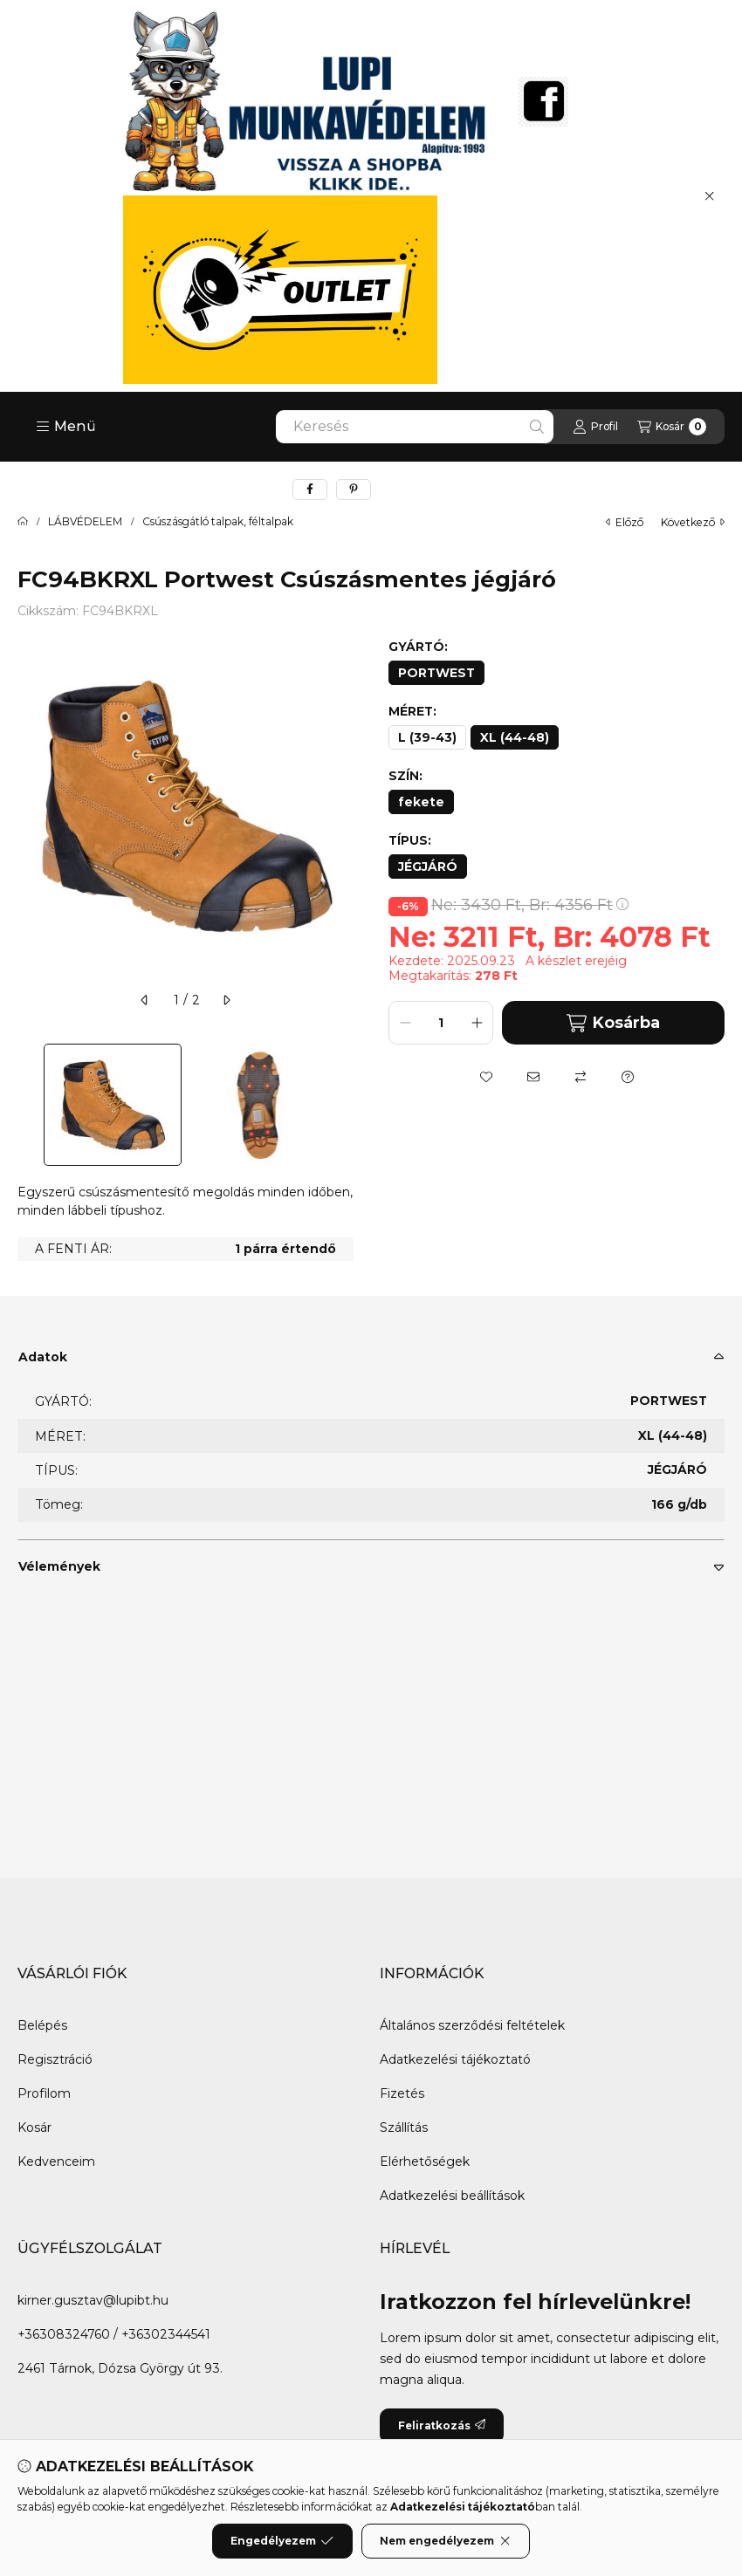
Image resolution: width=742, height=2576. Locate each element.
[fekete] (421, 802)
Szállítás (404, 2127)
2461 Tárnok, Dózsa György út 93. (120, 2368)
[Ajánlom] (533, 1077)
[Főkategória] (22, 522)
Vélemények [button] (59, 1566)
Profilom (44, 2093)
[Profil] (595, 426)
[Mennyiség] (441, 1023)
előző (624, 522)
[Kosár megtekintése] (671, 426)
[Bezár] (709, 195)
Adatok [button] (42, 1357)
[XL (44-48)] (515, 737)
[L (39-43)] (427, 737)
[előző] (144, 1000)
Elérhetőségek (425, 2161)
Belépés (42, 2025)
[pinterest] (353, 489)
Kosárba (613, 1023)
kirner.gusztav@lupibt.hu (92, 2300)
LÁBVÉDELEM (85, 522)
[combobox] (414, 426)
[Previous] (26, 1105)
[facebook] (309, 489)
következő (693, 522)
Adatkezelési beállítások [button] (452, 2195)
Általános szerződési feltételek (472, 2025)
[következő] (226, 1000)
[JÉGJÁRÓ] (427, 866)
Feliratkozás (441, 2425)
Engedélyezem (281, 2541)
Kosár (34, 2127)
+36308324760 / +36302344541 (113, 2334)
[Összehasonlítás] (580, 1077)
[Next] (345, 1105)
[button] (65, 426)
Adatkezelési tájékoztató (455, 2059)
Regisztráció (55, 2059)
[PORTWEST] (436, 673)
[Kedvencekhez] (486, 1077)
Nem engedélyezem (446, 2541)
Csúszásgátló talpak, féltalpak (217, 522)
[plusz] (477, 1023)
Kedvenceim (56, 2161)
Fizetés (402, 2093)
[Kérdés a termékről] (627, 1077)
